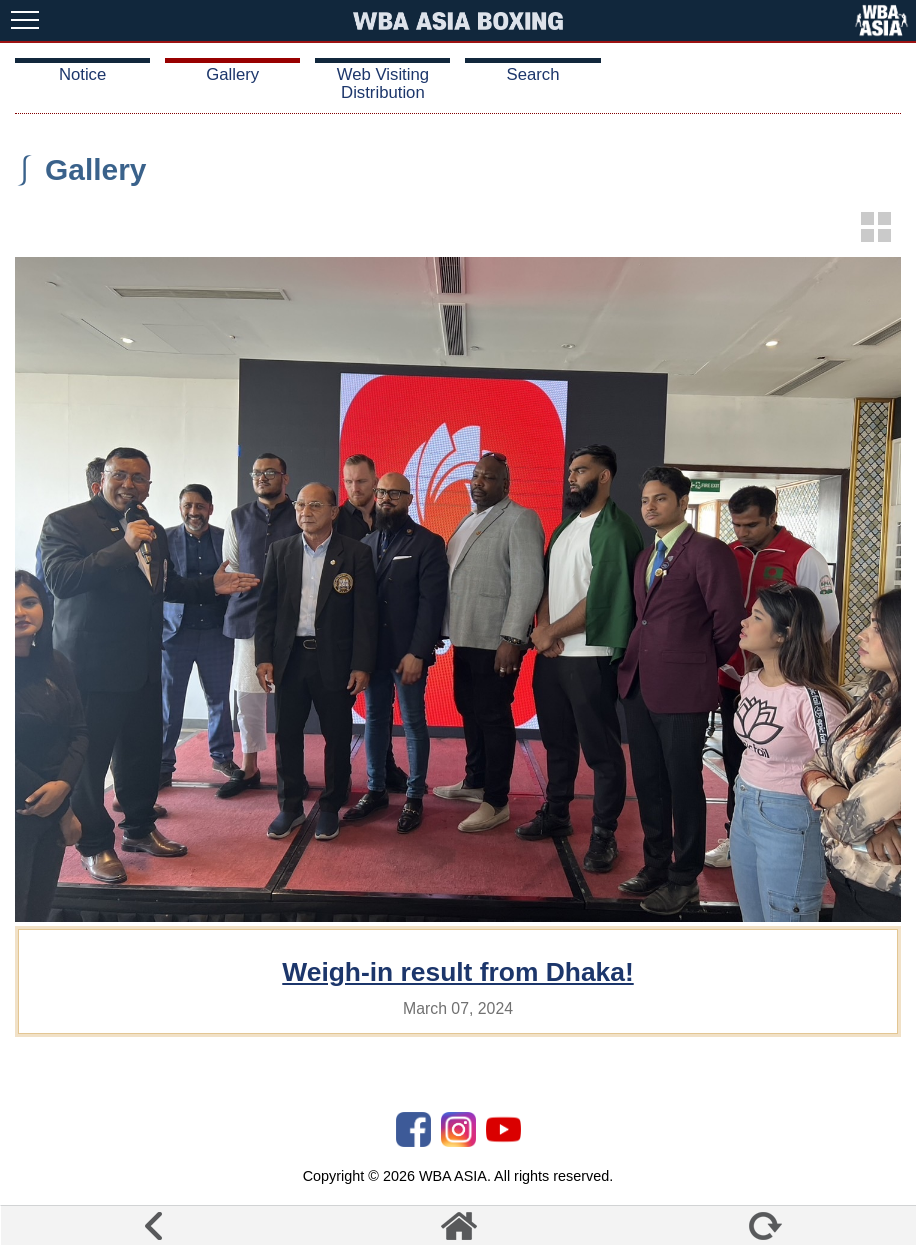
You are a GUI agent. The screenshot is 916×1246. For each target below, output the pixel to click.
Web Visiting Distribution (383, 83)
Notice (82, 74)
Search (533, 74)
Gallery (232, 74)
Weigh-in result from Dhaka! (457, 972)
